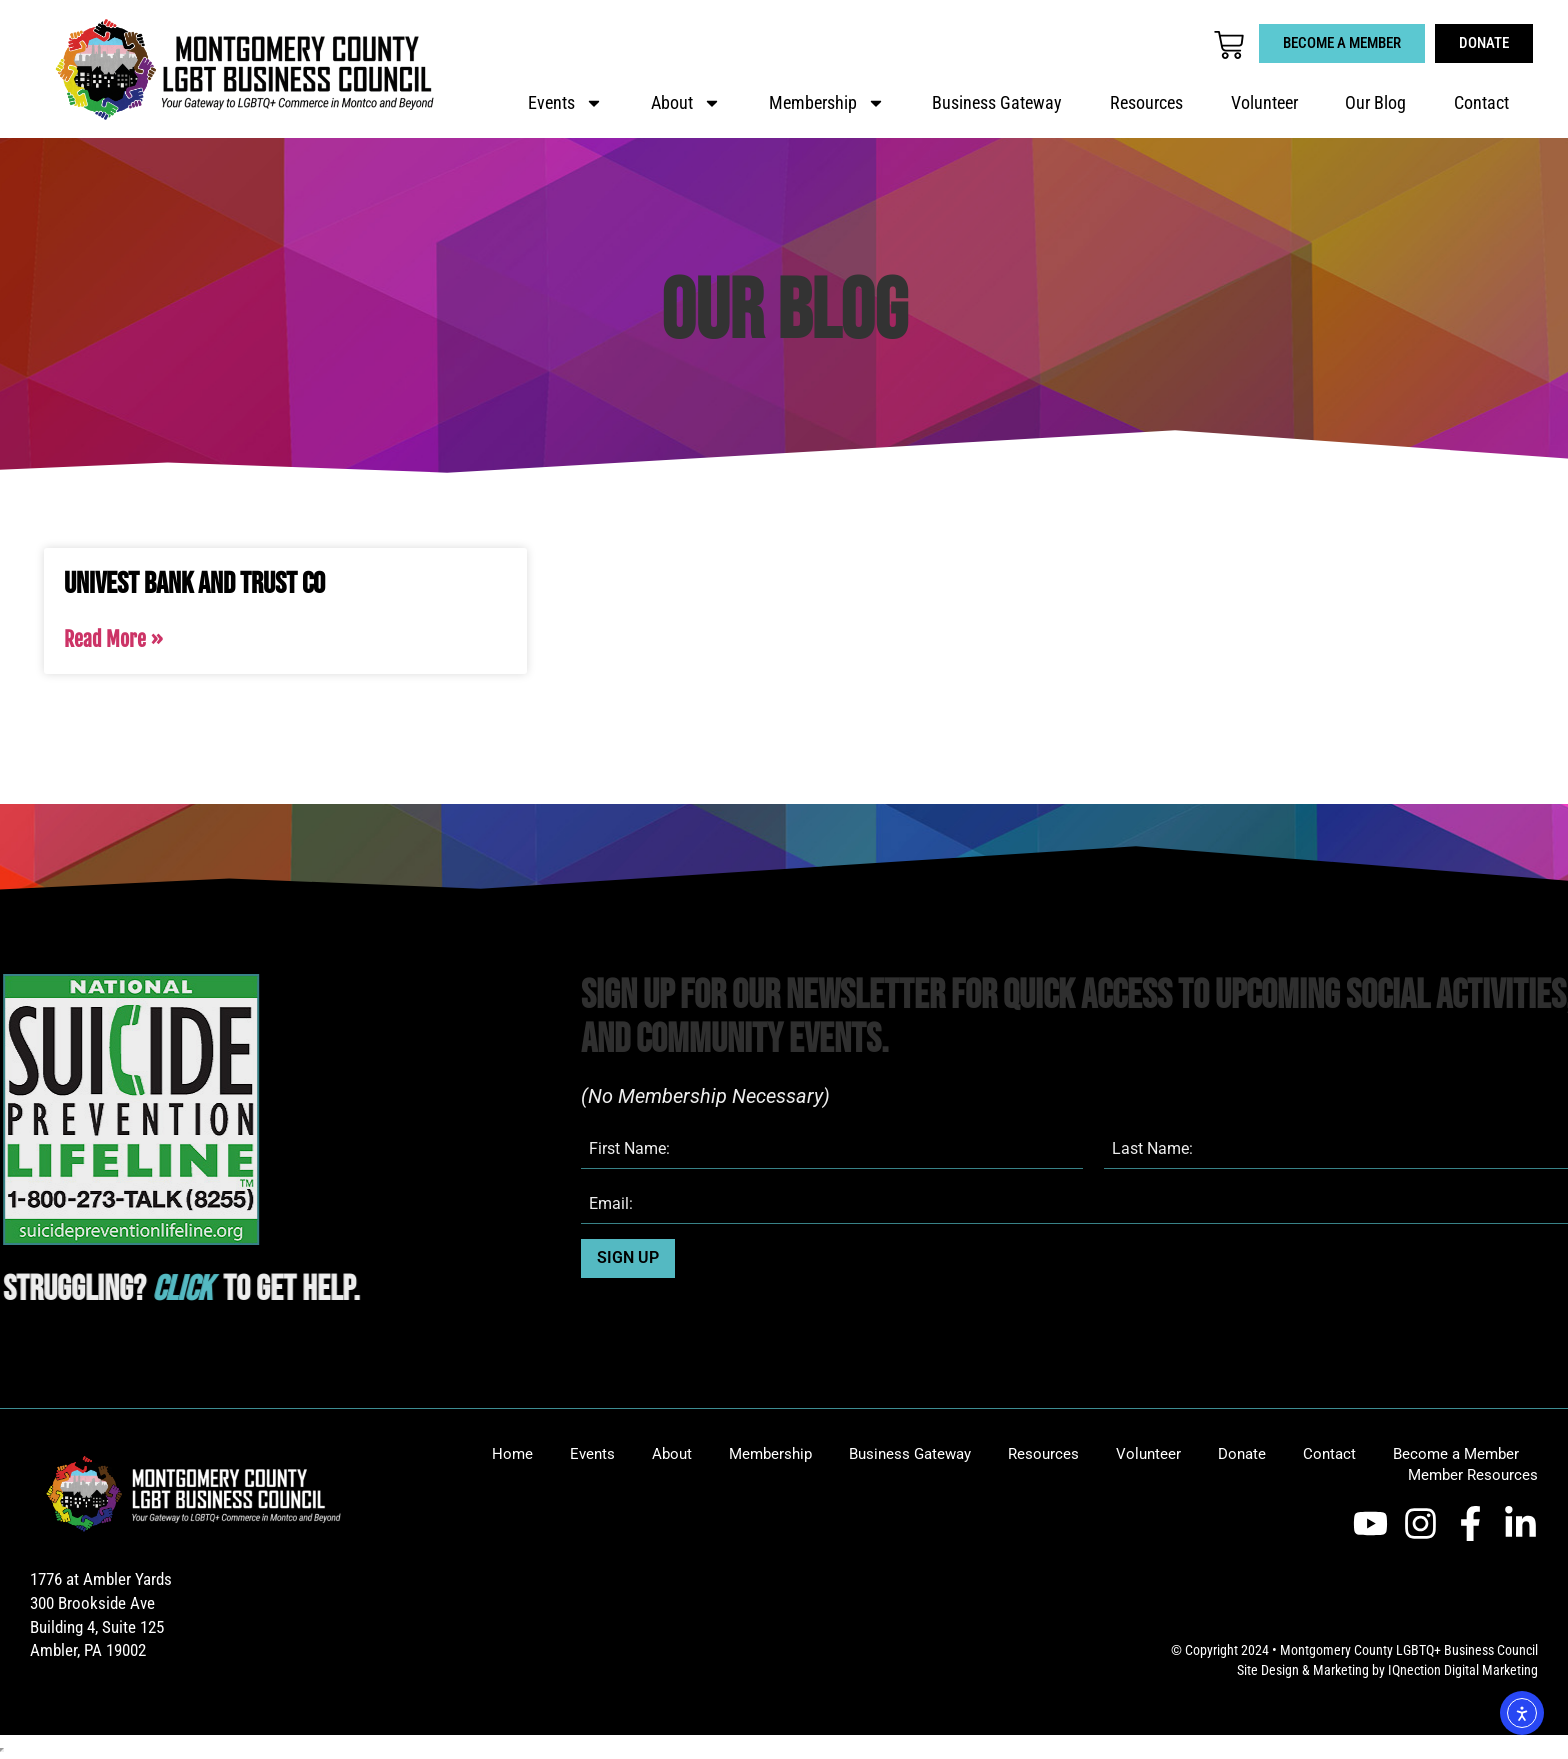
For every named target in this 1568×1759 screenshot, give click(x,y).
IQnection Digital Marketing (1463, 1670)
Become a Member (1456, 1454)
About (686, 103)
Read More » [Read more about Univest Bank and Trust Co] (113, 639)
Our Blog (1375, 103)
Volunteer (1264, 103)
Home (512, 1454)
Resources (1146, 103)
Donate (1242, 1454)
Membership (827, 103)
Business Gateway (997, 103)
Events (565, 103)
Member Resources (1473, 1475)
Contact (1481, 103)
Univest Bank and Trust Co (194, 584)
